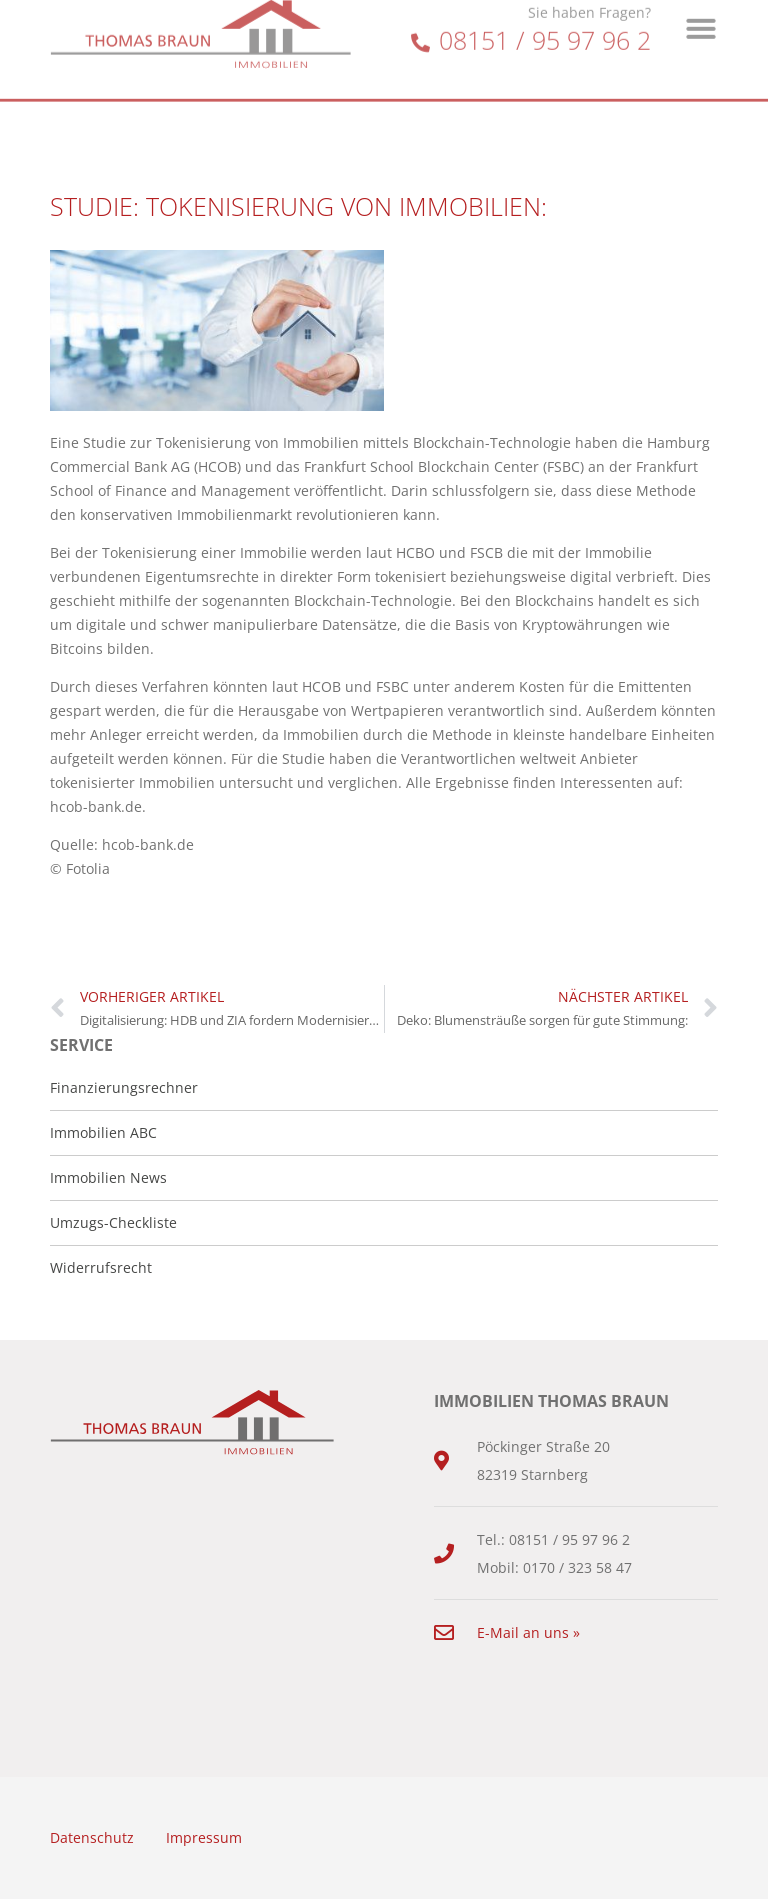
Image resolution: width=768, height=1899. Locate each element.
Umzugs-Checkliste (113, 1222)
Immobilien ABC (103, 1132)
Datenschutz (92, 1837)
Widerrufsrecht (101, 1267)
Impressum (204, 1837)
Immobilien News (108, 1177)
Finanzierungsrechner (124, 1087)
